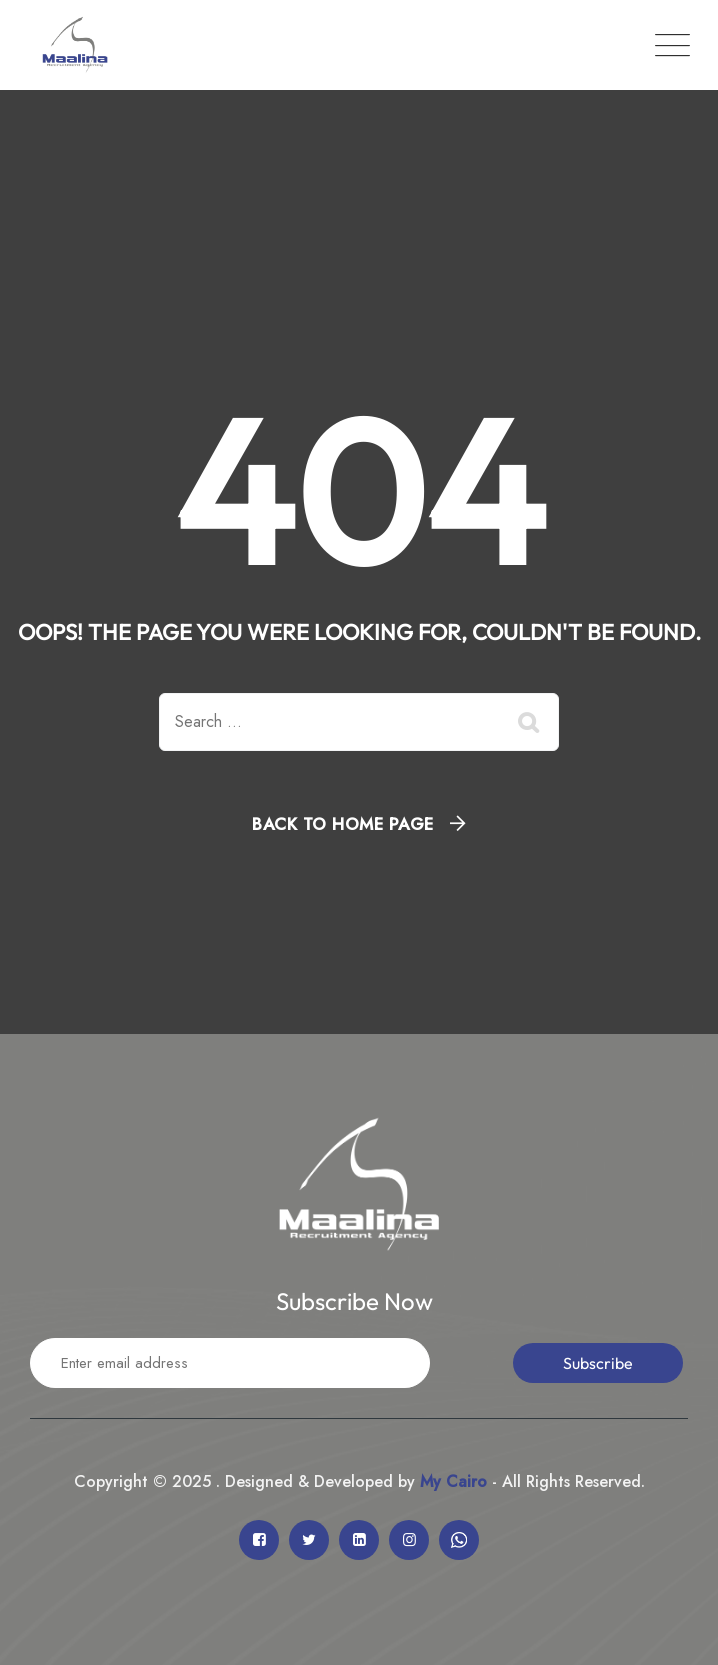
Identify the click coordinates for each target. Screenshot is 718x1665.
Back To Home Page (343, 824)
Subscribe (598, 1363)
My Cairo (451, 1481)
